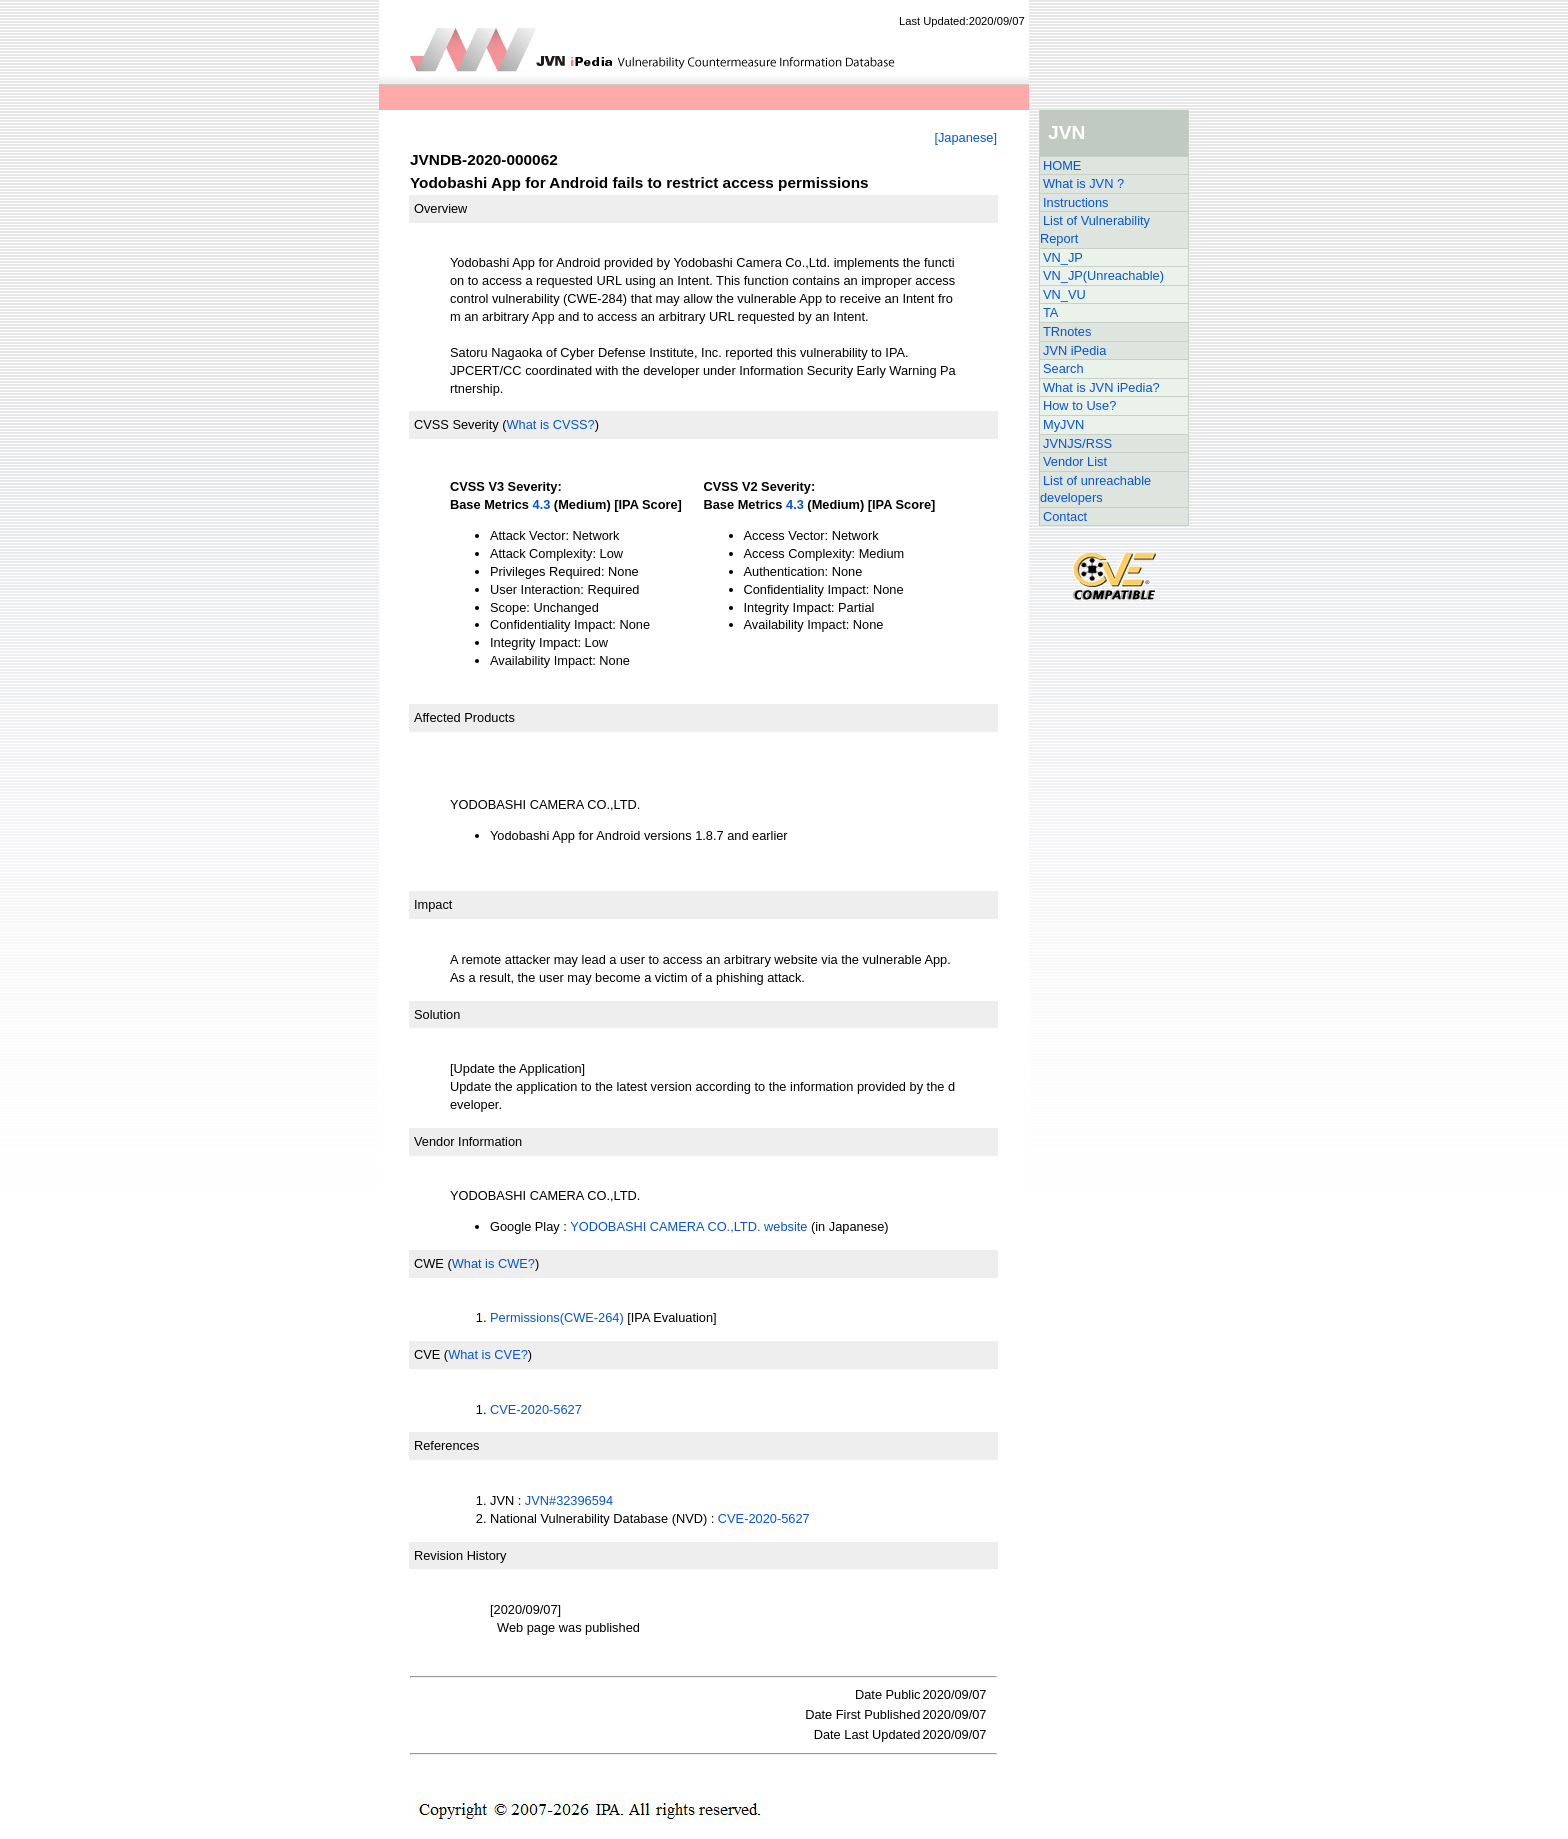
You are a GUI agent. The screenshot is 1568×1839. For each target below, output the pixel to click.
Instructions (1075, 202)
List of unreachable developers (1095, 489)
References (446, 1445)
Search (1063, 368)
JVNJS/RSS (1077, 443)
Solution (437, 1014)
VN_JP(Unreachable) (1103, 275)
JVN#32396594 (569, 1500)
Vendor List (1075, 461)
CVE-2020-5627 (536, 1409)
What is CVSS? (550, 424)
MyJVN (1063, 424)
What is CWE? (493, 1263)
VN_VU (1064, 294)
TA (1050, 312)
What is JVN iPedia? (1101, 387)
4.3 (542, 504)
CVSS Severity (456, 424)
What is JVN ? (1083, 183)
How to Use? (1079, 405)
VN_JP (1063, 257)
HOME (1062, 165)
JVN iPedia (1074, 350)
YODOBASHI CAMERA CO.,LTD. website (688, 1226)
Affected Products (464, 717)
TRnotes (1067, 331)
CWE (429, 1263)
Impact (433, 904)
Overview (440, 208)
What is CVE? (488, 1354)
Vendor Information (468, 1141)
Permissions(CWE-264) (557, 1317)
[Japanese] (965, 137)
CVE (427, 1354)
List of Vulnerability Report (1095, 229)
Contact (1065, 516)
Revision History (460, 1555)
